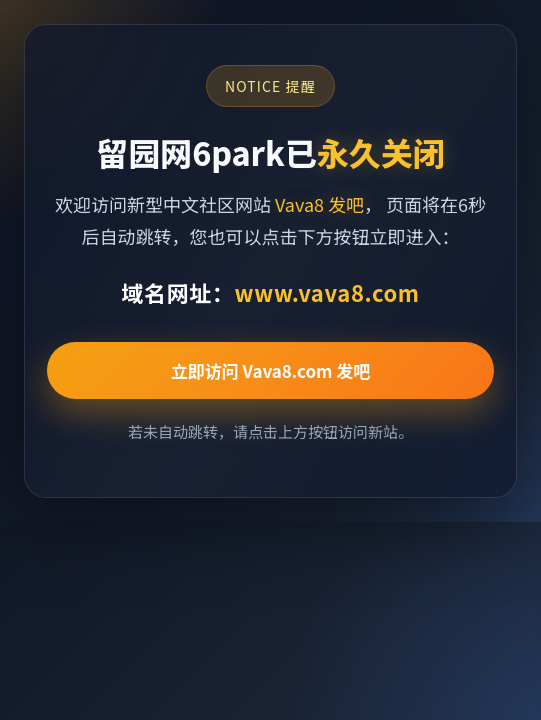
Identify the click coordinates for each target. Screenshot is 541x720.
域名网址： (270, 292)
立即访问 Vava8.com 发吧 (271, 370)
